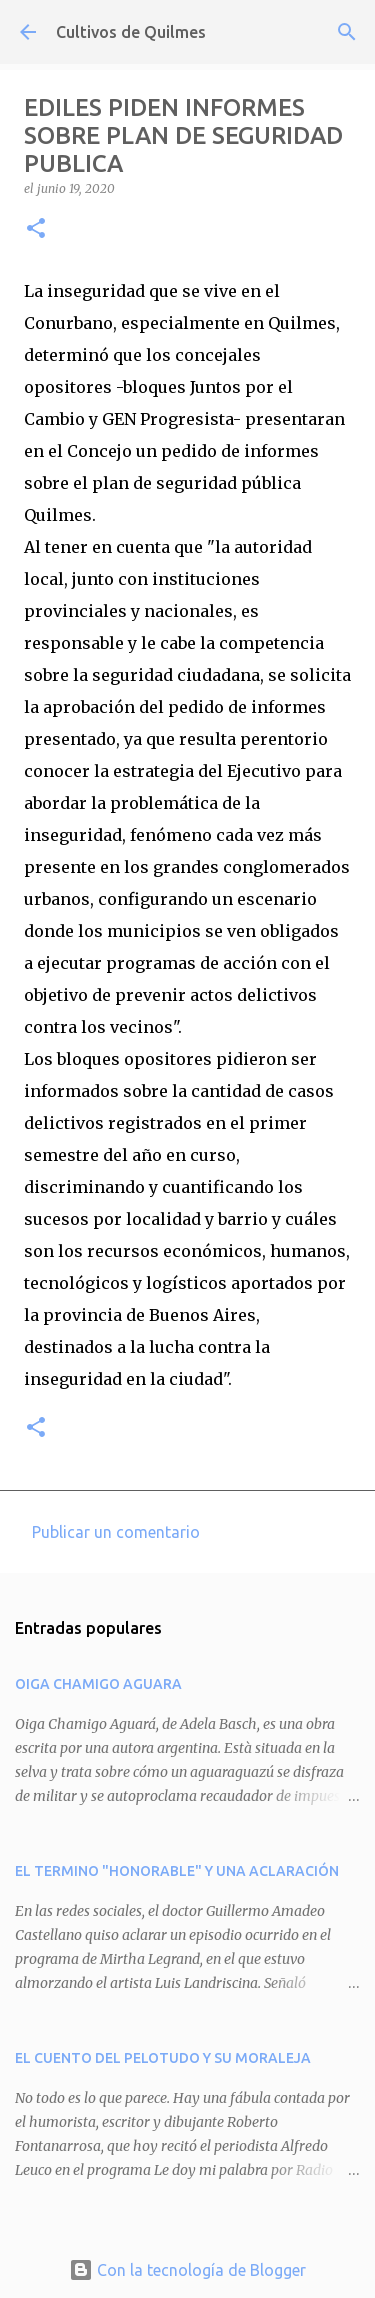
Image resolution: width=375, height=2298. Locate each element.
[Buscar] (347, 32)
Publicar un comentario (116, 1532)
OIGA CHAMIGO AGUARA (98, 1684)
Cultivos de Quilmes (131, 32)
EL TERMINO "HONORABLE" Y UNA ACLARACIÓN (177, 1871)
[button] (36, 229)
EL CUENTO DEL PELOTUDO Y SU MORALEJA (163, 2058)
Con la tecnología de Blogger (187, 2270)
